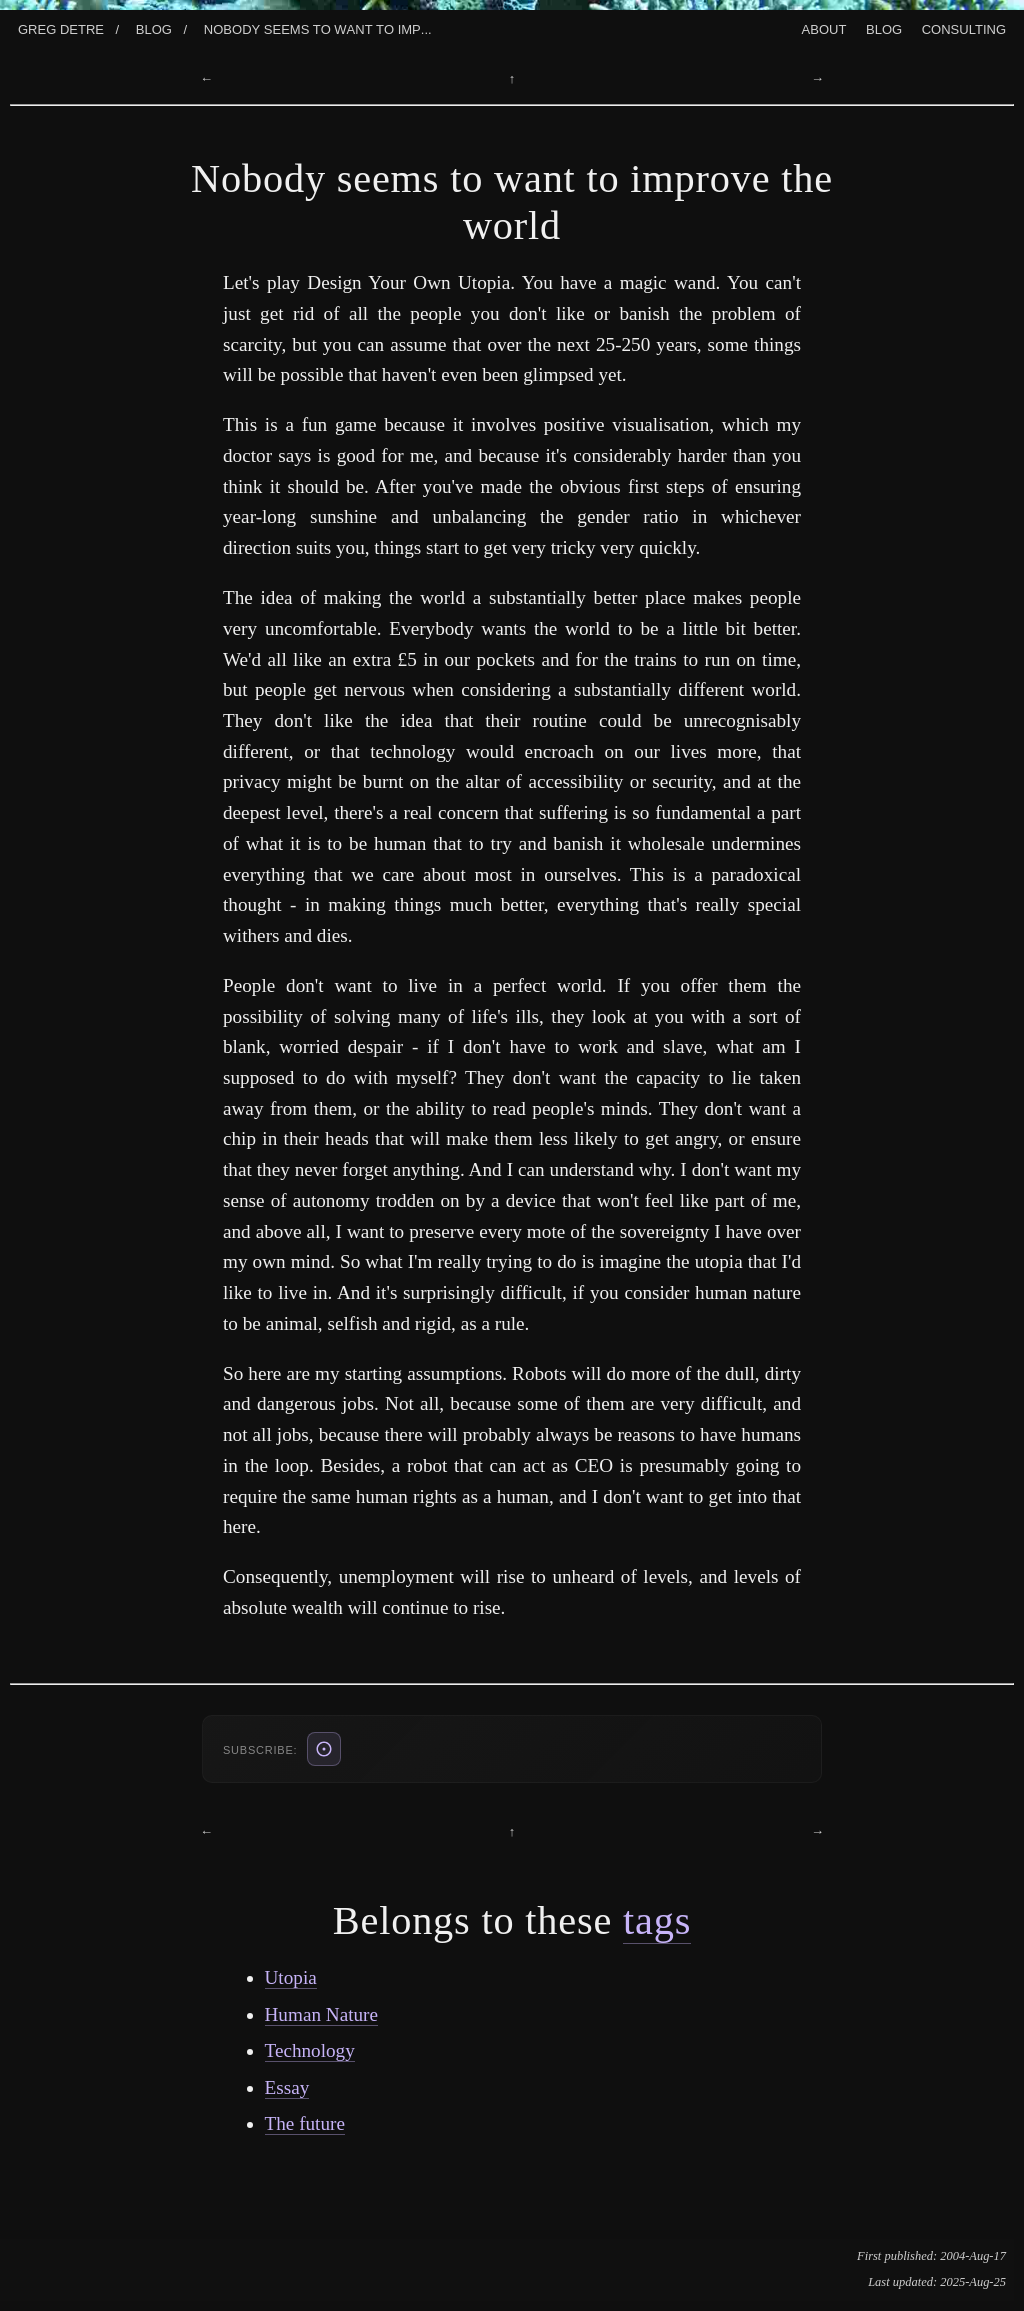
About (824, 27)
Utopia (291, 1977)
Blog (154, 27)
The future (305, 2123)
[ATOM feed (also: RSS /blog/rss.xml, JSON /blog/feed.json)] (324, 1749)
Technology (310, 2050)
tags (657, 1920)
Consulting (964, 27)
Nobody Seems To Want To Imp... (318, 27)
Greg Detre (61, 27)
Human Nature (322, 2014)
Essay (287, 2087)
